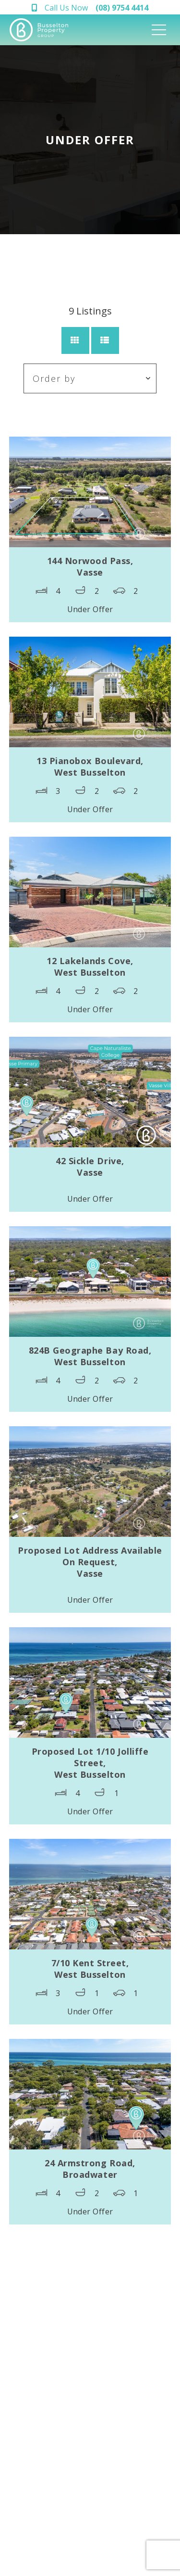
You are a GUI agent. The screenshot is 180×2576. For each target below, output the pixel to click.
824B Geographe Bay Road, (90, 1356)
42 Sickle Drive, (90, 1166)
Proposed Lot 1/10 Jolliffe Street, (90, 1763)
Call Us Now (96, 7)
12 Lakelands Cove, (90, 966)
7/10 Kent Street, (90, 1968)
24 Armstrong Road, (90, 2168)
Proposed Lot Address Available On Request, (90, 1562)
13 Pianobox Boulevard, (89, 766)
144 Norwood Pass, (90, 566)
